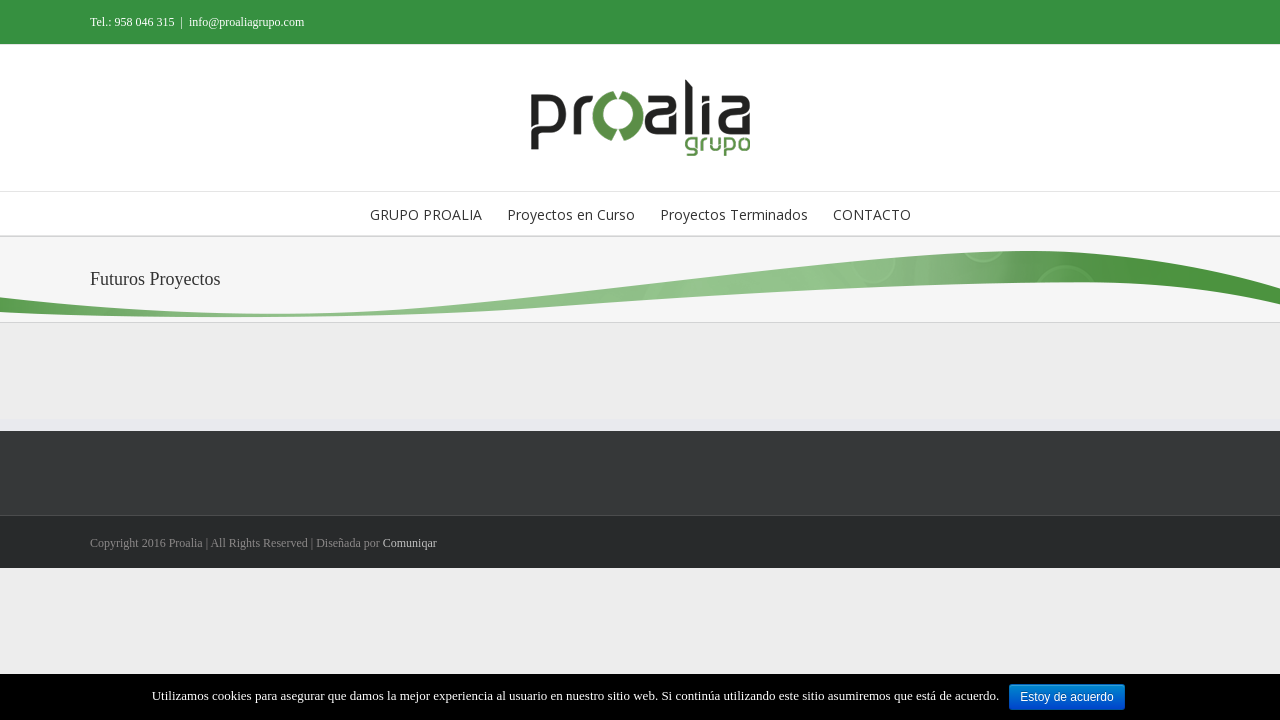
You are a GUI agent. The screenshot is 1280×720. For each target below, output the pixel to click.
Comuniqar (410, 543)
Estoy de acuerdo (1066, 697)
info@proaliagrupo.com (246, 22)
